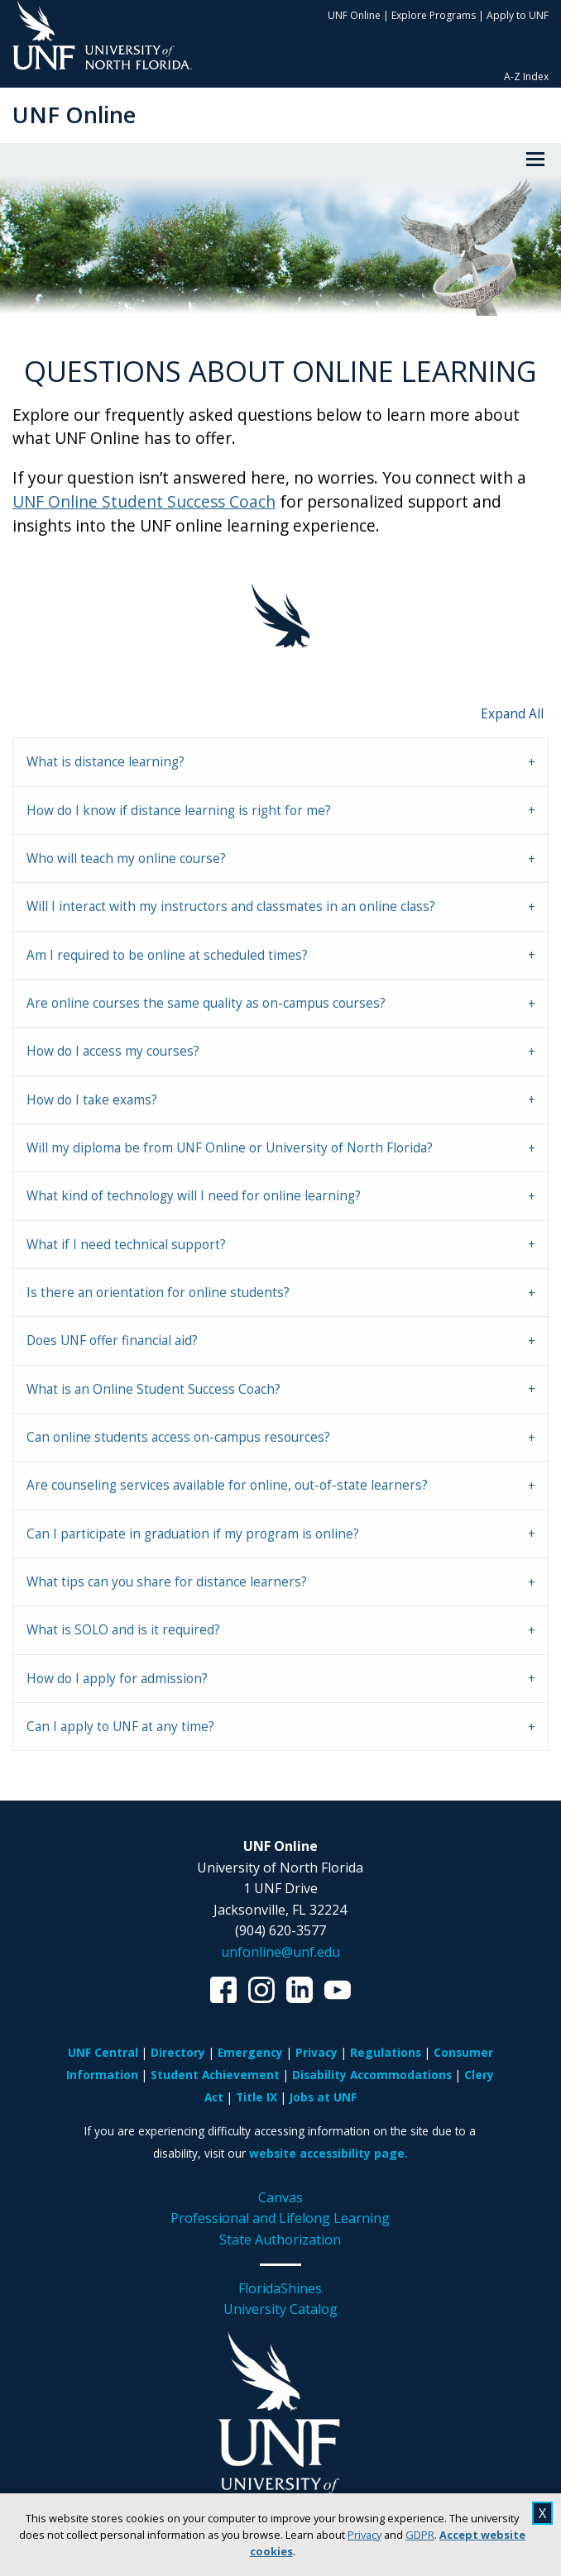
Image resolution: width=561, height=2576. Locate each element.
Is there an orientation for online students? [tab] (158, 1292)
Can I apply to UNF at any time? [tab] (120, 1726)
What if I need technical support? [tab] (126, 1244)
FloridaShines (280, 2288)
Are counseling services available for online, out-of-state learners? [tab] (227, 1485)
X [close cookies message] (542, 2513)
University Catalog (280, 2309)
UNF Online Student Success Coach (144, 501)
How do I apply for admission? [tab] (117, 1678)
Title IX (256, 2097)
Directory (178, 2052)
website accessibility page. (328, 2153)
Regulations (385, 2052)
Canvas (280, 2197)
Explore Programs (433, 15)
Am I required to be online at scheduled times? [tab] (167, 955)
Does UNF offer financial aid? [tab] (112, 1340)
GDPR (419, 2534)
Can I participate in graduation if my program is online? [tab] (192, 1534)
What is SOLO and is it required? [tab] (123, 1630)
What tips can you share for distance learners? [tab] (166, 1582)
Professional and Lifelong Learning (280, 2218)
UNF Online (354, 15)
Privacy (364, 2534)
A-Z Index (526, 76)
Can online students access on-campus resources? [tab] (178, 1437)
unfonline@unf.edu (280, 1952)
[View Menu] (535, 159)
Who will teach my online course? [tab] (126, 858)
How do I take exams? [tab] (91, 1100)
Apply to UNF (518, 15)
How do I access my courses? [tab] (112, 1051)
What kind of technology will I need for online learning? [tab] (193, 1196)
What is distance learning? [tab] (105, 761)
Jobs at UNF (323, 2097)
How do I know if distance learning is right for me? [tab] (178, 810)
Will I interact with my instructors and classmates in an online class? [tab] (230, 906)
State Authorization (280, 2239)
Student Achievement (215, 2074)
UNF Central (103, 2052)
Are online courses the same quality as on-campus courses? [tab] (206, 1003)
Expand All (512, 714)
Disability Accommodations (372, 2074)
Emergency (250, 2052)
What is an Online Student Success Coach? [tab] (153, 1389)
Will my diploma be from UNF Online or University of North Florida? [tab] (229, 1148)
